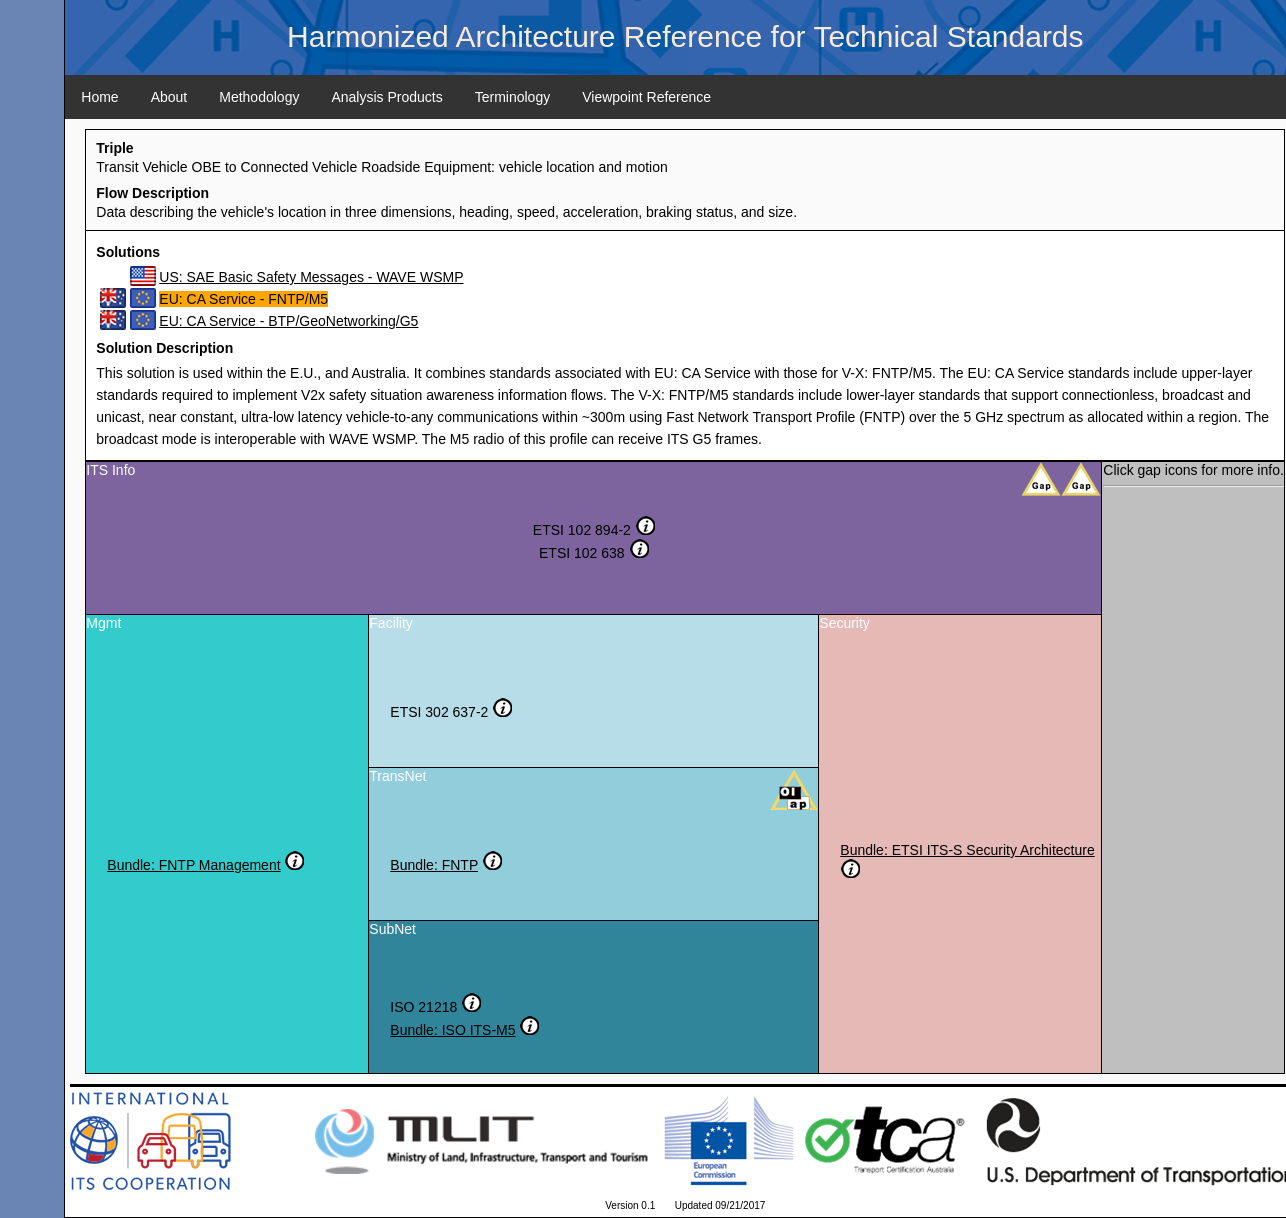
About (169, 97)
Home (99, 97)
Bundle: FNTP (434, 865)
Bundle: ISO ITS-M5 (452, 1030)
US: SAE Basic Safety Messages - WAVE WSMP (311, 277)
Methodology (259, 97)
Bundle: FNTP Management (193, 865)
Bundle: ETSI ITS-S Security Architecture (967, 850)
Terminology (512, 97)
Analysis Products (386, 97)
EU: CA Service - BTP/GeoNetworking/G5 (288, 321)
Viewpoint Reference (646, 97)
